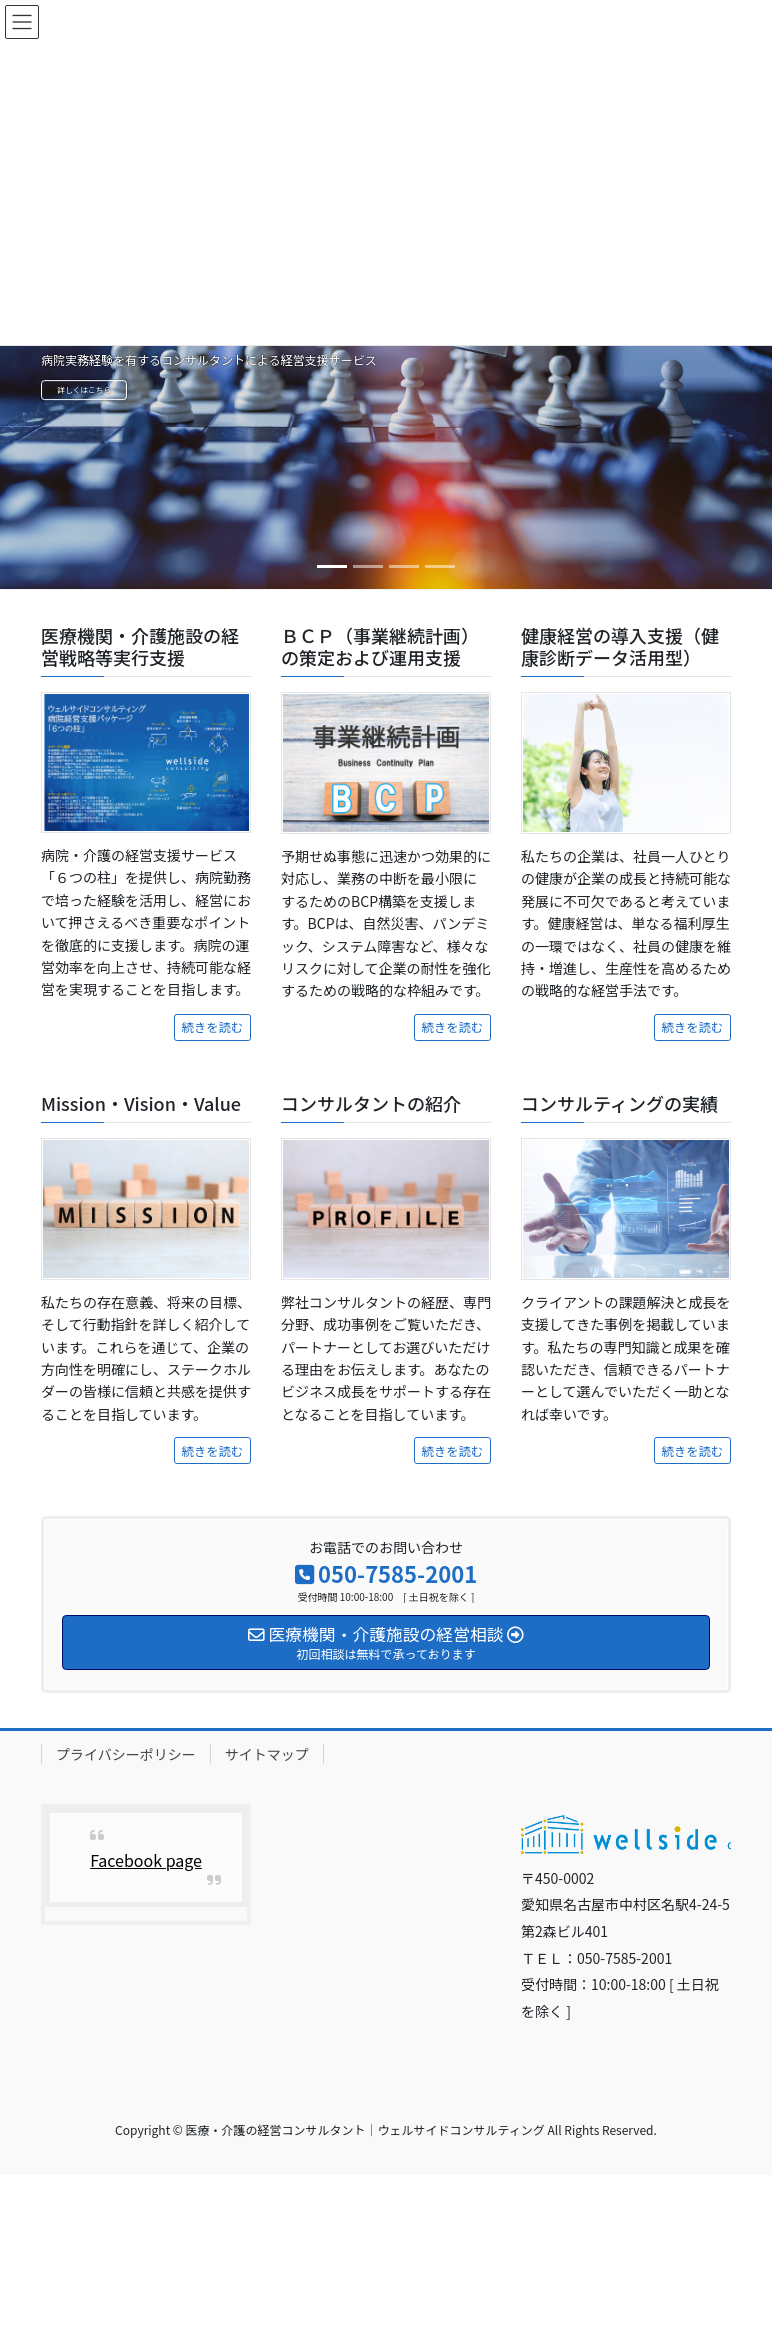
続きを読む (212, 1027)
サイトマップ (267, 1754)
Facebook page (146, 1860)
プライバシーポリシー (126, 1754)
